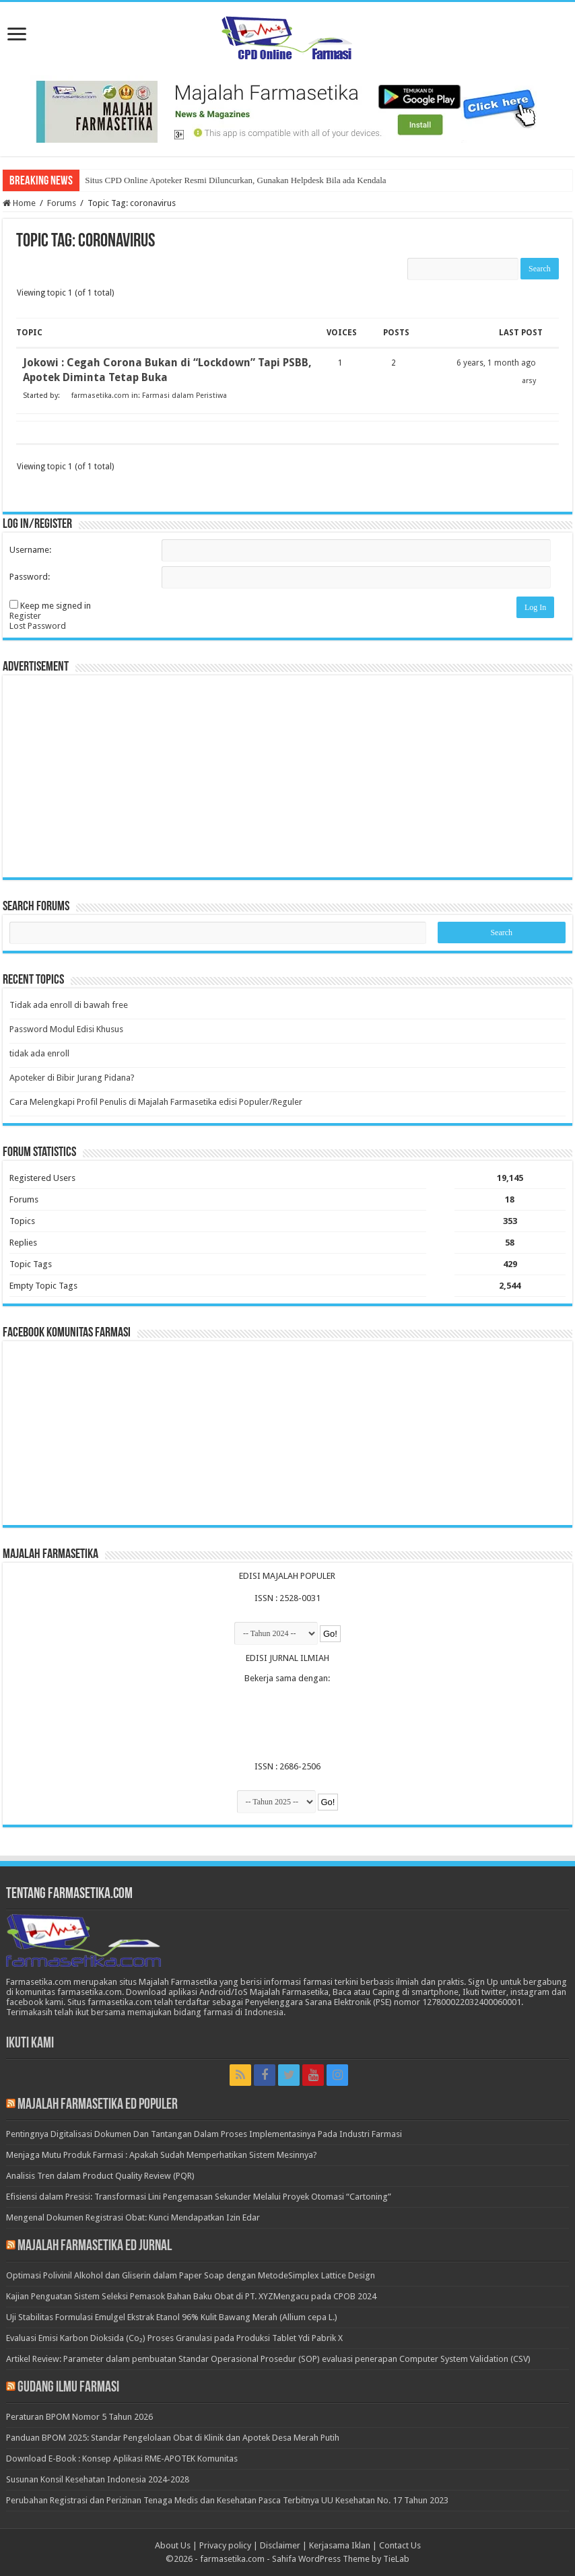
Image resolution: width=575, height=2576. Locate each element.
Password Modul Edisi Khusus (66, 1029)
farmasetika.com (232, 2559)
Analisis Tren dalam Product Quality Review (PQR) (100, 2176)
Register (25, 616)
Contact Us (400, 2545)
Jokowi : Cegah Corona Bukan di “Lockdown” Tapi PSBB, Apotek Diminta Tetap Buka (167, 370)
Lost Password (37, 626)
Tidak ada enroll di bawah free (68, 1005)
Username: (30, 550)
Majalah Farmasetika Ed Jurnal (95, 2246)
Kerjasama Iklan (339, 2545)
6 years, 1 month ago (496, 363)
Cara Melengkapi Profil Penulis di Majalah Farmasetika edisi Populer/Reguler (155, 1102)
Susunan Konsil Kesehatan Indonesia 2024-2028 (97, 2479)
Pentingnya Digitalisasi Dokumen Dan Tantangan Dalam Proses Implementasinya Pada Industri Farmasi (204, 2134)
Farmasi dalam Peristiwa (184, 395)
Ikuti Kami (30, 2044)
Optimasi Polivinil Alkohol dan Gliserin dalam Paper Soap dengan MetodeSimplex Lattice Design (190, 2275)
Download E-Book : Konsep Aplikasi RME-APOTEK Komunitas (122, 2458)
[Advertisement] (287, 776)
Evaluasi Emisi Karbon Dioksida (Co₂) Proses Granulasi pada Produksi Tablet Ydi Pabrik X (174, 2338)
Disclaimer (280, 2545)
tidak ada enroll (39, 1053)
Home (19, 203)
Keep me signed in (55, 606)
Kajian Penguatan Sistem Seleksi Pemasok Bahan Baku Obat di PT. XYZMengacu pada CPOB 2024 (191, 2296)
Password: (29, 577)
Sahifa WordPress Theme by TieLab (340, 2559)
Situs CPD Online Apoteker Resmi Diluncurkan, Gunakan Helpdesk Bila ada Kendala (235, 180)
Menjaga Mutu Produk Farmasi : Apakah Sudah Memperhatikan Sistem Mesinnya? (161, 2155)
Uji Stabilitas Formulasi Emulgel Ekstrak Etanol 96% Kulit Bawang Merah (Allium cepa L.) (171, 2317)
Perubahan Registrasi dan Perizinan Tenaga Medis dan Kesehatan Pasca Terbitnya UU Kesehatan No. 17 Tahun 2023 (227, 2500)
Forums (61, 203)
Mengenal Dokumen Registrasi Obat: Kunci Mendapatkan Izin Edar (133, 2217)
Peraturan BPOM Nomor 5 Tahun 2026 (79, 2417)
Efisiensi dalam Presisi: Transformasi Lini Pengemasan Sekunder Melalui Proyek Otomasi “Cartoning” (198, 2197)
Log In (535, 607)
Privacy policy (225, 2545)
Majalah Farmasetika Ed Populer (98, 2105)
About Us (173, 2545)
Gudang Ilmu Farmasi (68, 2388)
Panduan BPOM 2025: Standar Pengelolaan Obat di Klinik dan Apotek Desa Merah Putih (172, 2438)
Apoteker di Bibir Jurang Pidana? (72, 1078)
